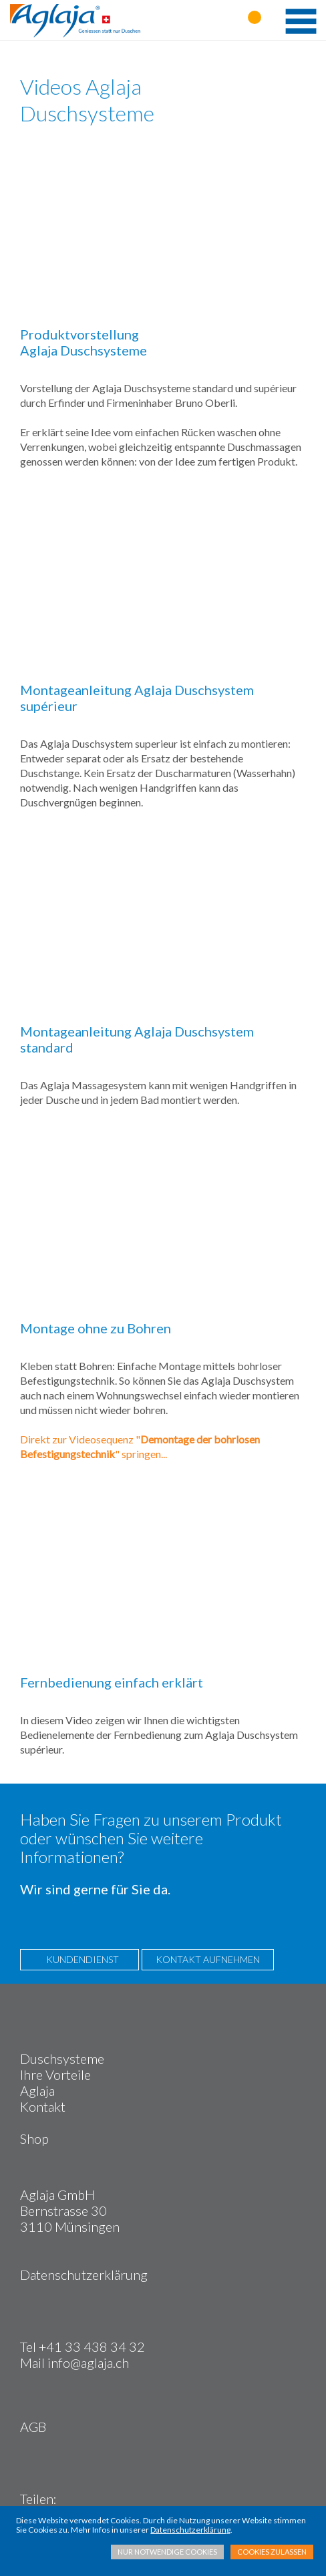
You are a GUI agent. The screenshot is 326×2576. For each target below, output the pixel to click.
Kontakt (42, 2106)
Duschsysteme (62, 2058)
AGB (33, 2427)
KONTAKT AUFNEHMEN (208, 1959)
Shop (34, 2138)
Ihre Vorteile (55, 2074)
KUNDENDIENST (79, 1959)
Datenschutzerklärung (84, 2275)
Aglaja (37, 2090)
